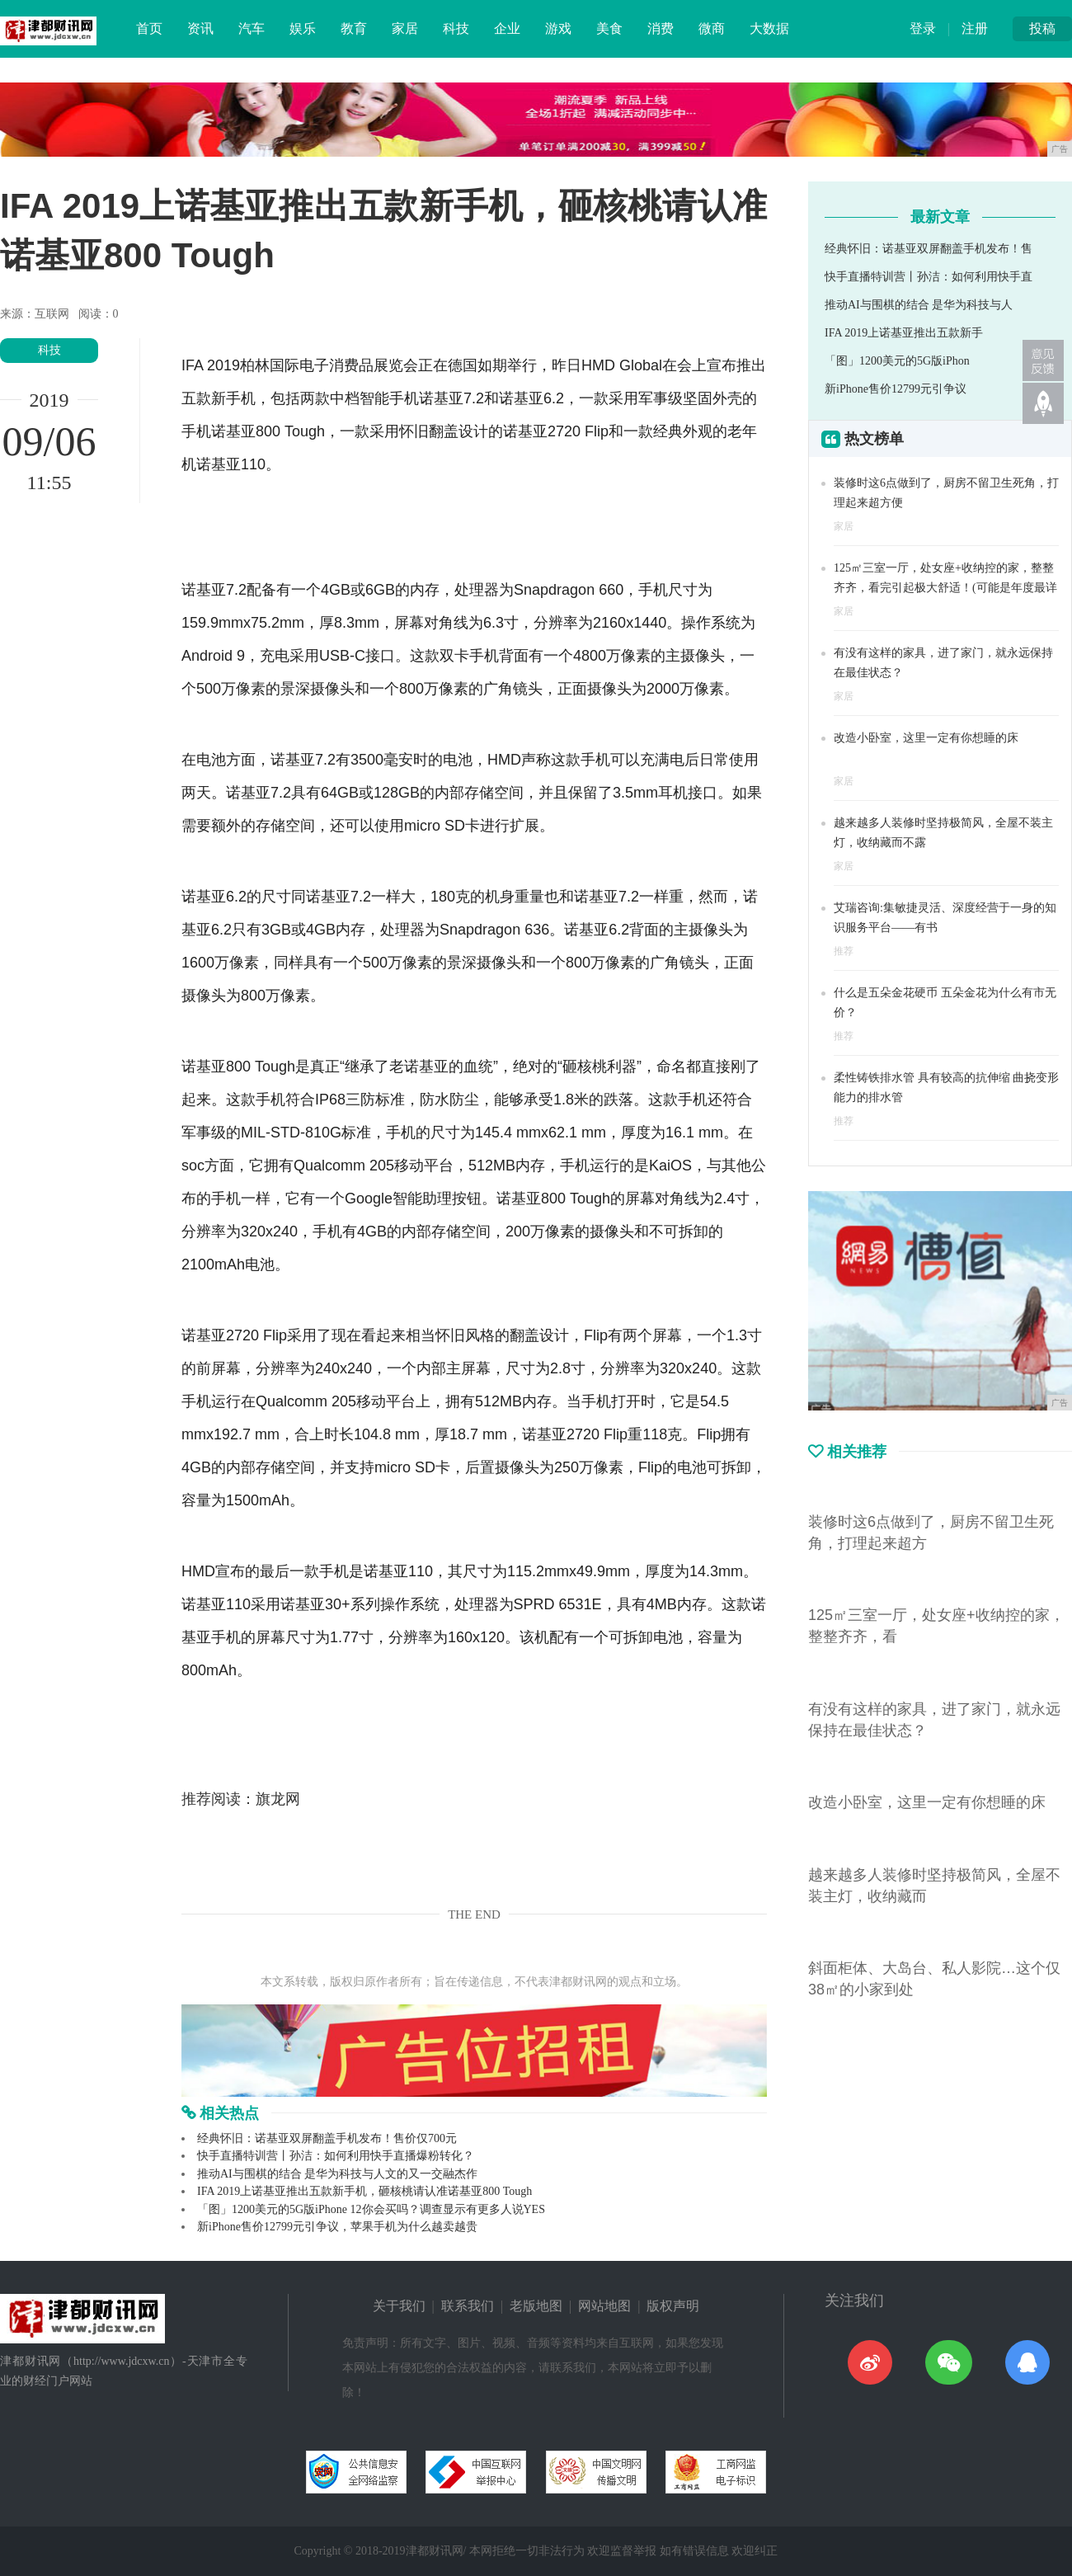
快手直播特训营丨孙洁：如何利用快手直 (928, 277)
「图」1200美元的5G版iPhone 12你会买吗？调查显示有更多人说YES (371, 2209)
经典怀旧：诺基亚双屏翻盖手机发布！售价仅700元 (327, 2138)
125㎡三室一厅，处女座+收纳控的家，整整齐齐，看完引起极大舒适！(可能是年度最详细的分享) (945, 588)
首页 (149, 28)
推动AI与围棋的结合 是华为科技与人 (919, 305)
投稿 (1042, 28)
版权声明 (672, 2306)
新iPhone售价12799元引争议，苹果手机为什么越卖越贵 (337, 2226)
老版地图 (536, 2306)
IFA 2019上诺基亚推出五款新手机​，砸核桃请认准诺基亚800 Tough (364, 2191)
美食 (609, 28)
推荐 (843, 951)
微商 (711, 28)
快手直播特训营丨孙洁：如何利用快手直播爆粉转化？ (335, 2156)
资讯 (200, 28)
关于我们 (399, 2306)
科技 (456, 28)
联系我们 (467, 2306)
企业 (507, 28)
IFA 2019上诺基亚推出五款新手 (904, 333)
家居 (405, 28)
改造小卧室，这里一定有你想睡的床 (926, 738)
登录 (923, 28)
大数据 (769, 28)
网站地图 (604, 2306)
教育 (354, 28)
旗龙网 (278, 1799)
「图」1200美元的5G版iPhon (897, 361)
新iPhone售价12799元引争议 (895, 389)
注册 (975, 28)
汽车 (251, 28)
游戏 (558, 28)
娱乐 (302, 28)
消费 (660, 28)
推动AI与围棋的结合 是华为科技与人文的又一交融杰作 (337, 2174)
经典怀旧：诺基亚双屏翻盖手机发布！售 (928, 249)
